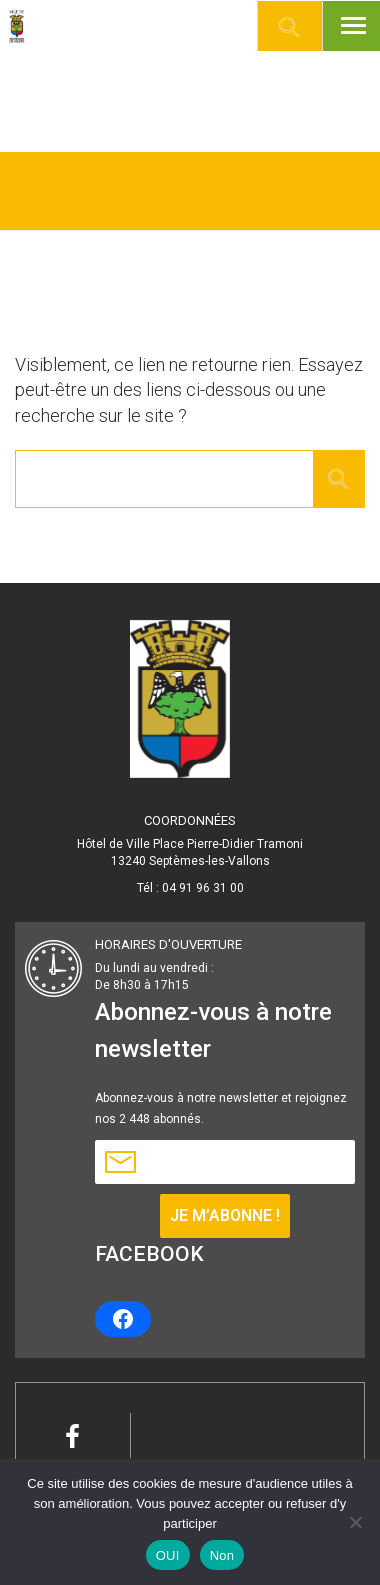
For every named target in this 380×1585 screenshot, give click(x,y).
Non (222, 1555)
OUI (168, 1555)
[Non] (355, 1522)
